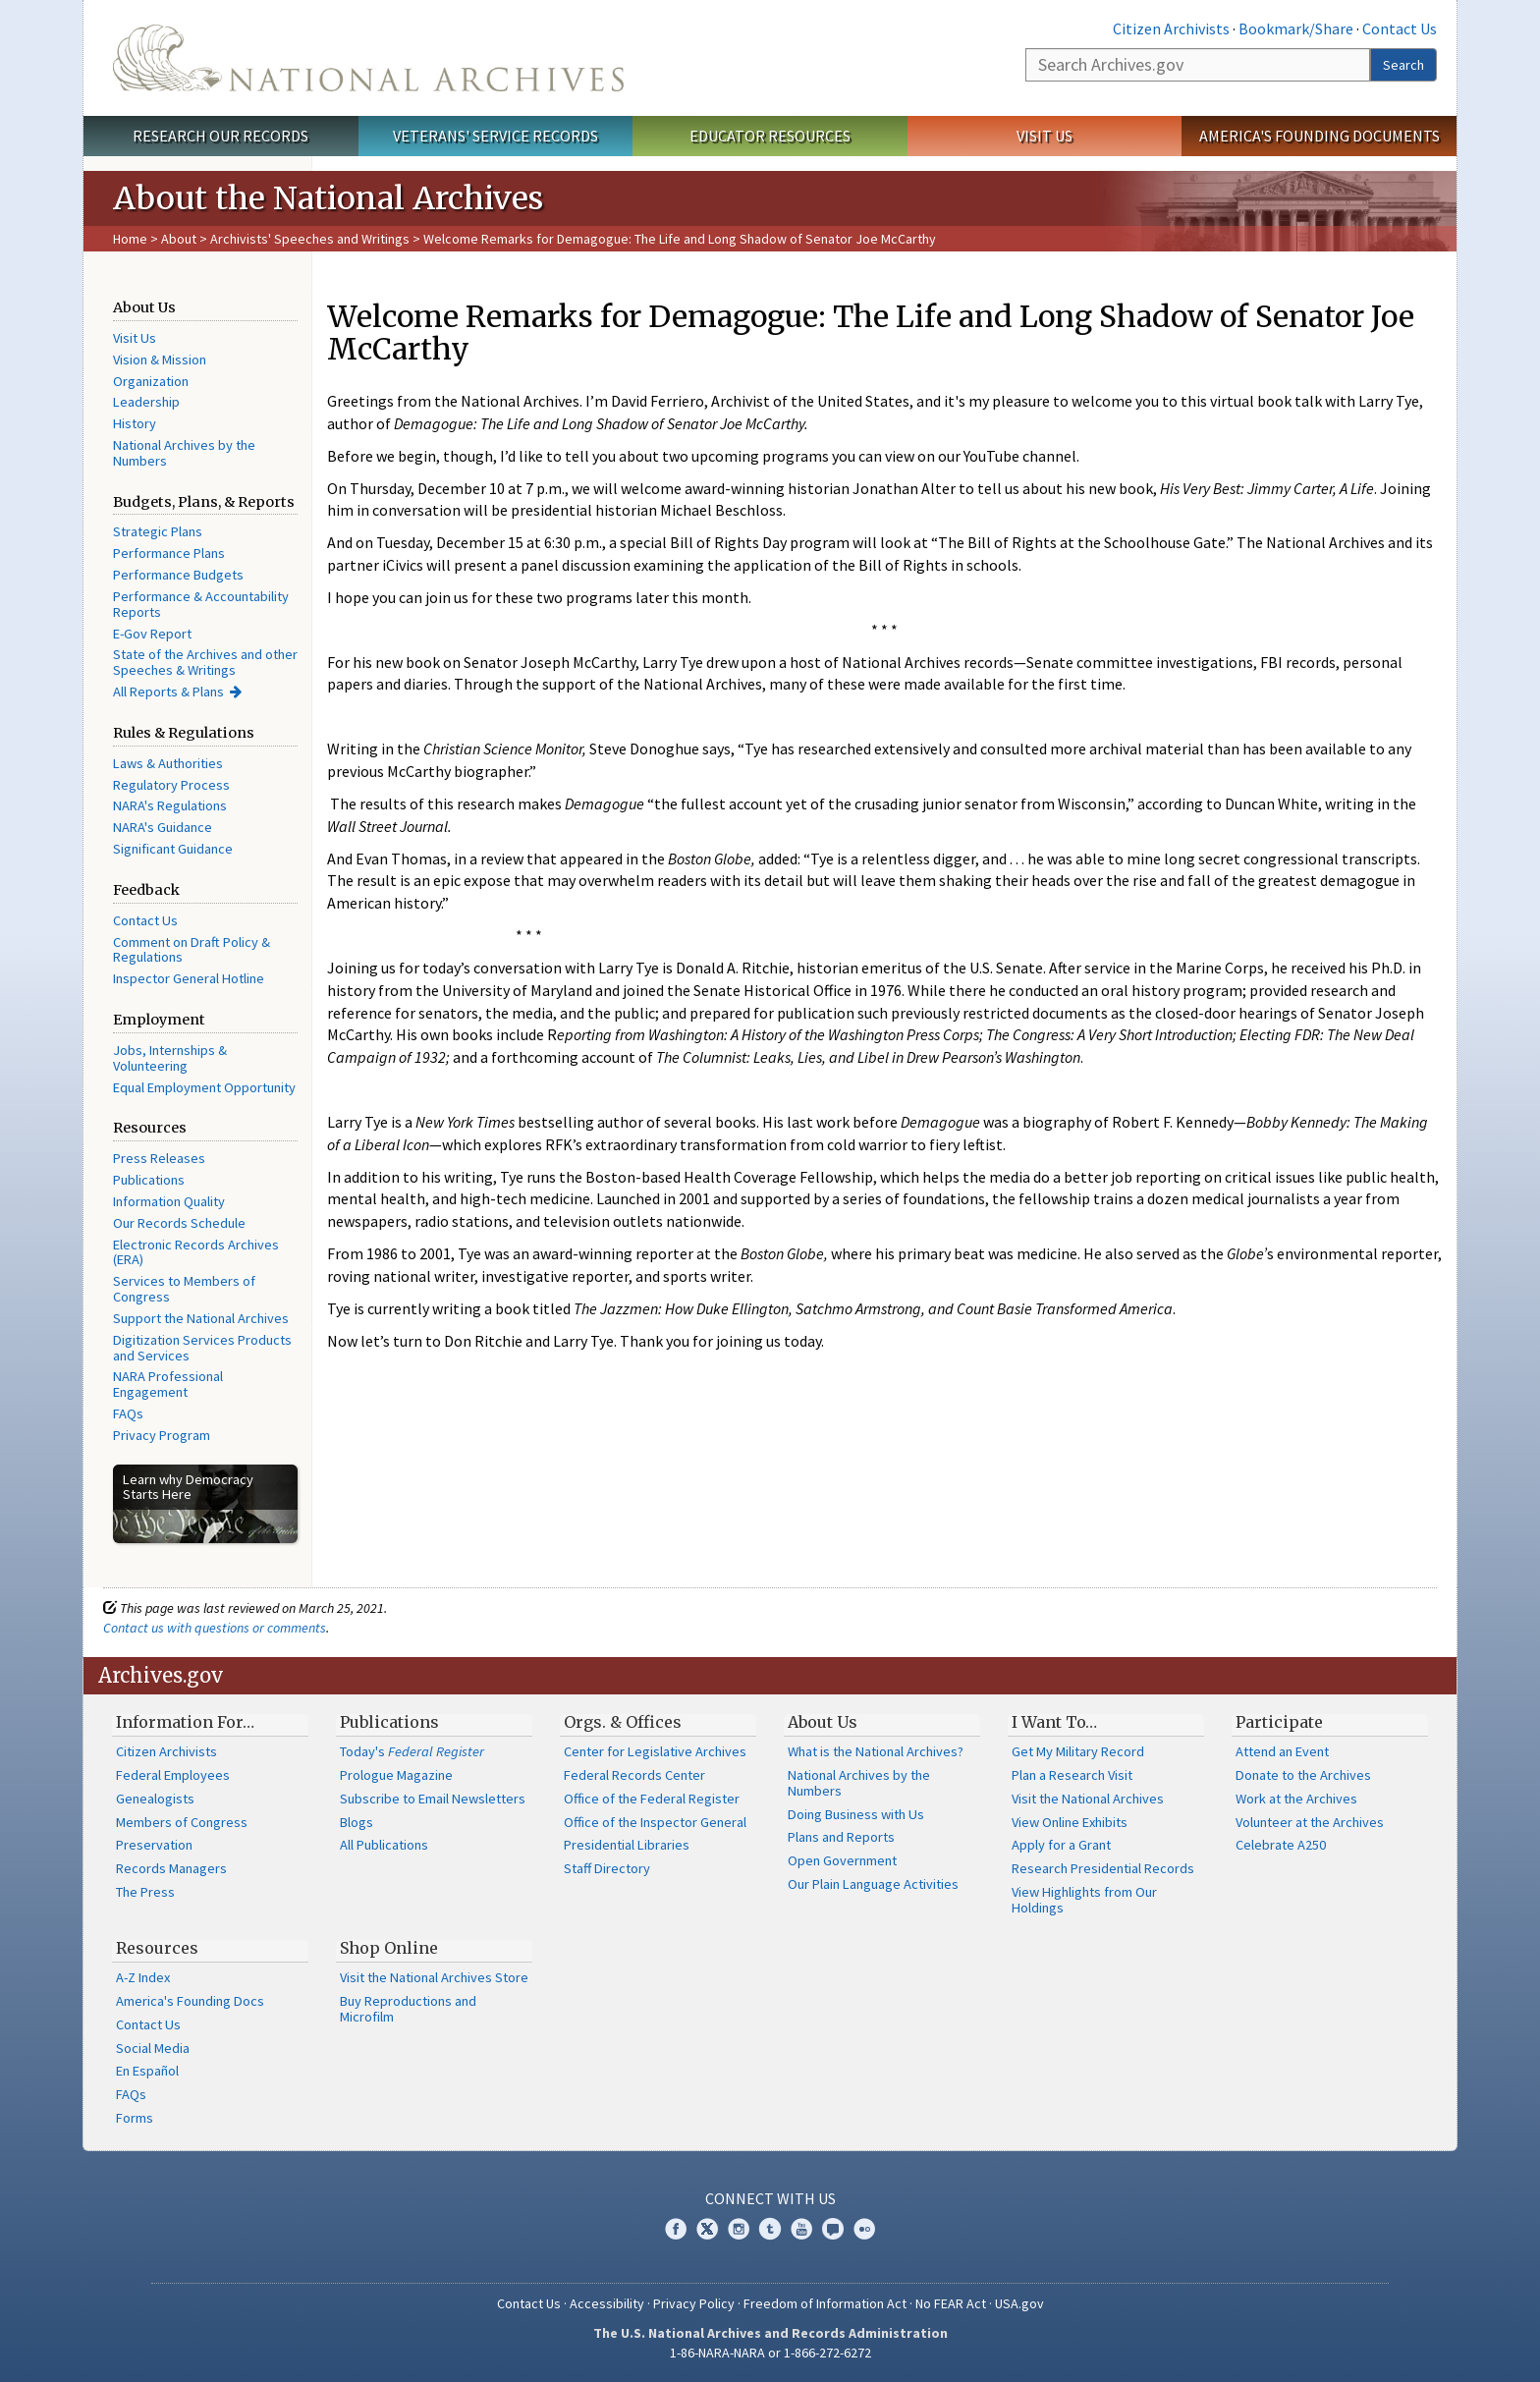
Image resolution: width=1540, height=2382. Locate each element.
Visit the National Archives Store (434, 1977)
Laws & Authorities (168, 763)
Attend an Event (1282, 1751)
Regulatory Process (171, 785)
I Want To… (1054, 1722)
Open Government (842, 1860)
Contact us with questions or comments (214, 1627)
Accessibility (607, 2303)
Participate (1279, 1722)
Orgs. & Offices (623, 1722)
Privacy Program (161, 1435)
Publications (149, 1180)
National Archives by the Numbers (184, 453)
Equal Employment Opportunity (204, 1087)
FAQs (128, 1413)
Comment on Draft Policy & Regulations (191, 950)
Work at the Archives (1296, 1798)
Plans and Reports (841, 1837)
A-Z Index (143, 1977)
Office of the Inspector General (655, 1822)
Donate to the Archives (1303, 1775)
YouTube (801, 2229)
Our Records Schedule (179, 1223)
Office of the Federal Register (652, 1798)
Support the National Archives (201, 1318)
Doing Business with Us (856, 1814)
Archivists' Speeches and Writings (310, 239)
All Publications (384, 1845)
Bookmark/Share (1295, 28)
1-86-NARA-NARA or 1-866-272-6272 (770, 2352)
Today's (412, 1751)
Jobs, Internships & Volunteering (170, 1058)
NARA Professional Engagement (168, 1384)
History (134, 423)
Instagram (738, 2229)
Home (130, 239)
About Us (822, 1722)
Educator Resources (770, 135)
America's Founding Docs (190, 2001)
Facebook (676, 2229)
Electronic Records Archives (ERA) (196, 1252)
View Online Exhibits (1070, 1822)
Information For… (185, 1722)
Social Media (153, 2048)
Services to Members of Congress (184, 1288)
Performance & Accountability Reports (201, 604)
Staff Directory (607, 1868)
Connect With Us (770, 2198)
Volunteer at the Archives (1310, 1822)
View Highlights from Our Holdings (1084, 1899)
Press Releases (159, 1158)
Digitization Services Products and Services (202, 1347)
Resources (157, 1948)
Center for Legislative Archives (655, 1751)
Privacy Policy (694, 2303)
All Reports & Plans (168, 691)
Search (1403, 65)
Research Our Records (220, 135)
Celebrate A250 (1281, 1845)
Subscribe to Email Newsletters (432, 1798)
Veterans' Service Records (495, 135)
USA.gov (1019, 2303)
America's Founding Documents (1319, 135)
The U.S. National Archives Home (368, 58)
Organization (151, 381)
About (178, 239)
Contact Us (1399, 28)
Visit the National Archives (1088, 1798)
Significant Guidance (173, 849)
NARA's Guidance (162, 827)
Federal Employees (173, 1775)
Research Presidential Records (1103, 1868)
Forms (134, 2118)
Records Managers (171, 1868)
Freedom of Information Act (825, 2303)
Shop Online (389, 1948)
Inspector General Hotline (188, 978)
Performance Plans (169, 553)
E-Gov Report (152, 633)
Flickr (864, 2229)
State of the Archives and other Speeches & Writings (205, 662)
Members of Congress (182, 1822)
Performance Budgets (178, 574)
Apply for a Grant (1061, 1845)
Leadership (146, 402)
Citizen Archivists (1171, 28)
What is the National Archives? (875, 1751)
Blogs (356, 1822)
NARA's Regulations (170, 805)
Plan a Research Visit (1072, 1775)
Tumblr (770, 2229)
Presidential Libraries (626, 1845)
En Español (147, 2070)
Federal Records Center (634, 1775)
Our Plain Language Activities (873, 1884)
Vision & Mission (159, 359)
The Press (145, 1892)
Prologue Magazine (396, 1775)
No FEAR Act (950, 2303)
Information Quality (169, 1201)
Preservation (154, 1845)
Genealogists (155, 1798)
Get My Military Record (1078, 1751)
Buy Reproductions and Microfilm (408, 2008)
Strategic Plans (157, 531)
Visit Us (1044, 135)
